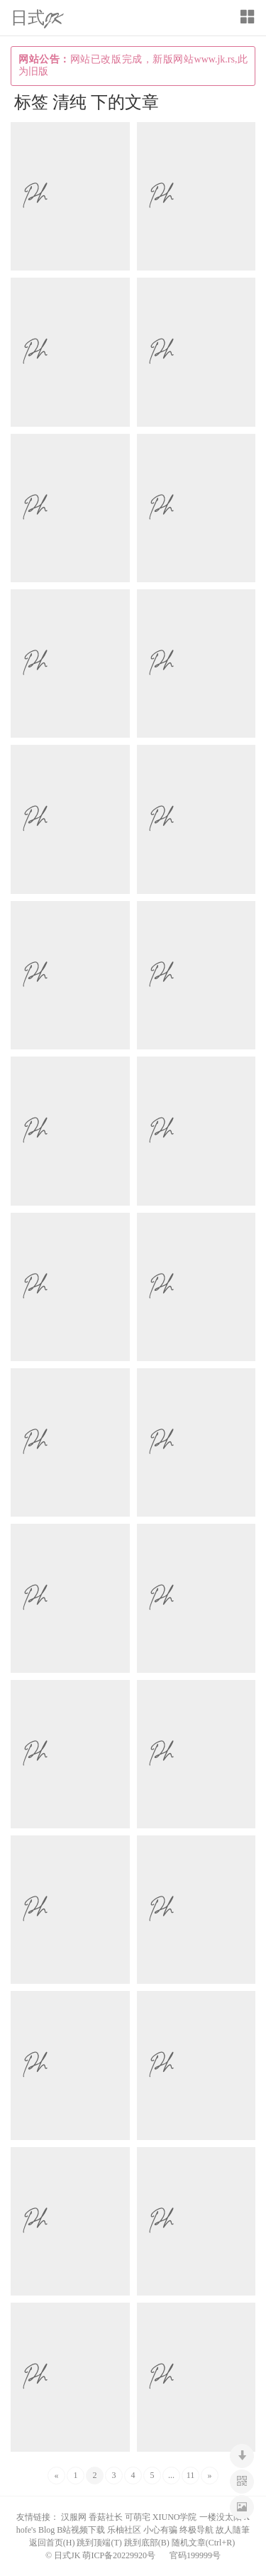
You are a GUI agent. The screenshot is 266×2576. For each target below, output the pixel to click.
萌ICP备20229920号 (118, 2555)
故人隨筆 (233, 2530)
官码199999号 (195, 2555)
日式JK (36, 19)
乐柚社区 (124, 2530)
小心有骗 (160, 2530)
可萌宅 (137, 2517)
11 (191, 2475)
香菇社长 (106, 2517)
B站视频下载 (81, 2530)
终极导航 (196, 2530)
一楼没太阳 (220, 2517)
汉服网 (74, 2517)
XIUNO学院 (175, 2517)
